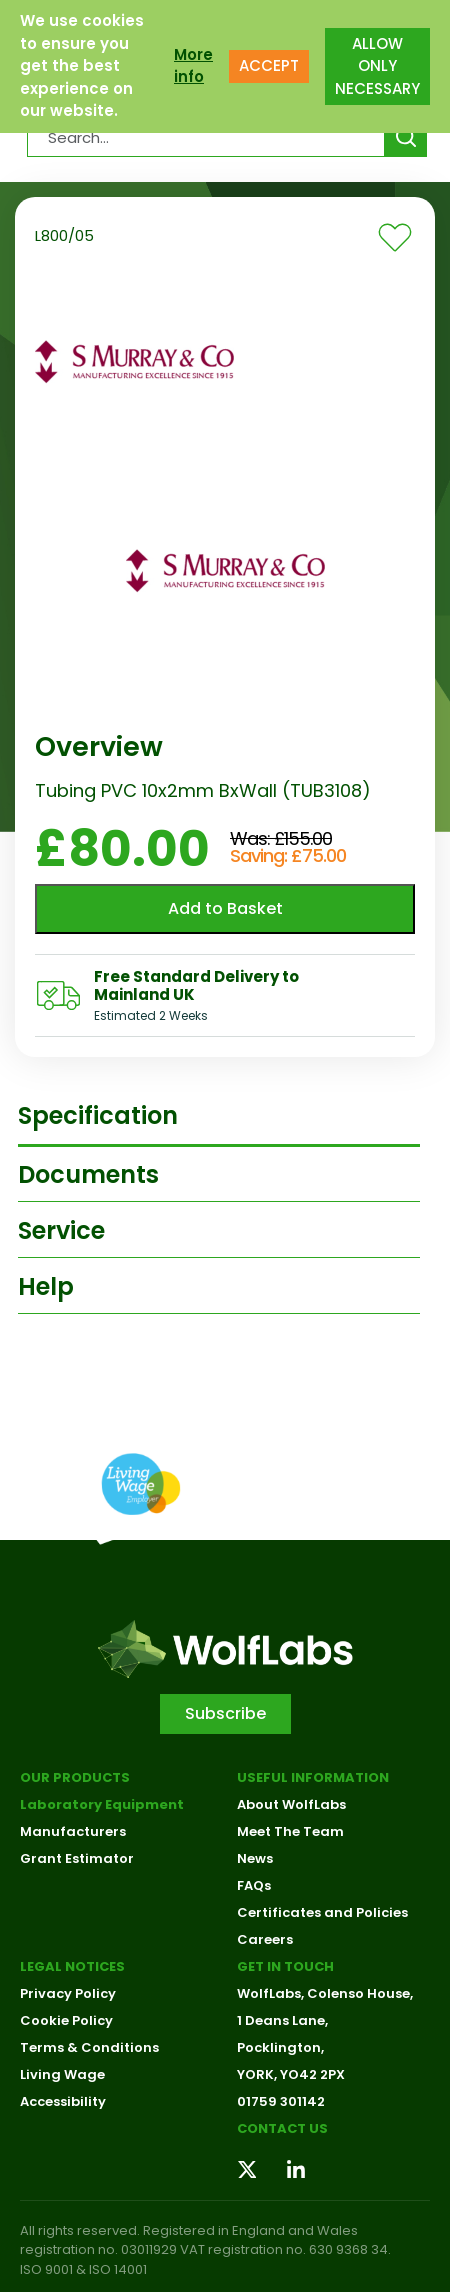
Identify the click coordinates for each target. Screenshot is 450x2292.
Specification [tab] (98, 1115)
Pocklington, (280, 2047)
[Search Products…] (206, 137)
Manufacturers (73, 1831)
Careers (265, 1939)
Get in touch (285, 1966)
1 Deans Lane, (282, 2020)
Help (46, 1286)
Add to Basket (225, 908)
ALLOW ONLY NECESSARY (377, 66)
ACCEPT (269, 65)
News (255, 1858)
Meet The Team (290, 1831)
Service (61, 1230)
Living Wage (62, 2074)
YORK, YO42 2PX (291, 2074)
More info (193, 66)
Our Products (75, 1777)
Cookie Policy (66, 2020)
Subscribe (225, 1713)
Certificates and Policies (322, 1912)
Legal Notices (72, 1966)
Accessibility (63, 2101)
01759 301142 (281, 2101)
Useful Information (313, 1777)
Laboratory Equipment (102, 1804)
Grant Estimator (77, 1858)
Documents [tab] (88, 1174)
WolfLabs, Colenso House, (325, 1993)
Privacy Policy (68, 1993)
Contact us (282, 2128)
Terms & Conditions (89, 2047)
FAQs (254, 1885)
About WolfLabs (291, 1804)
